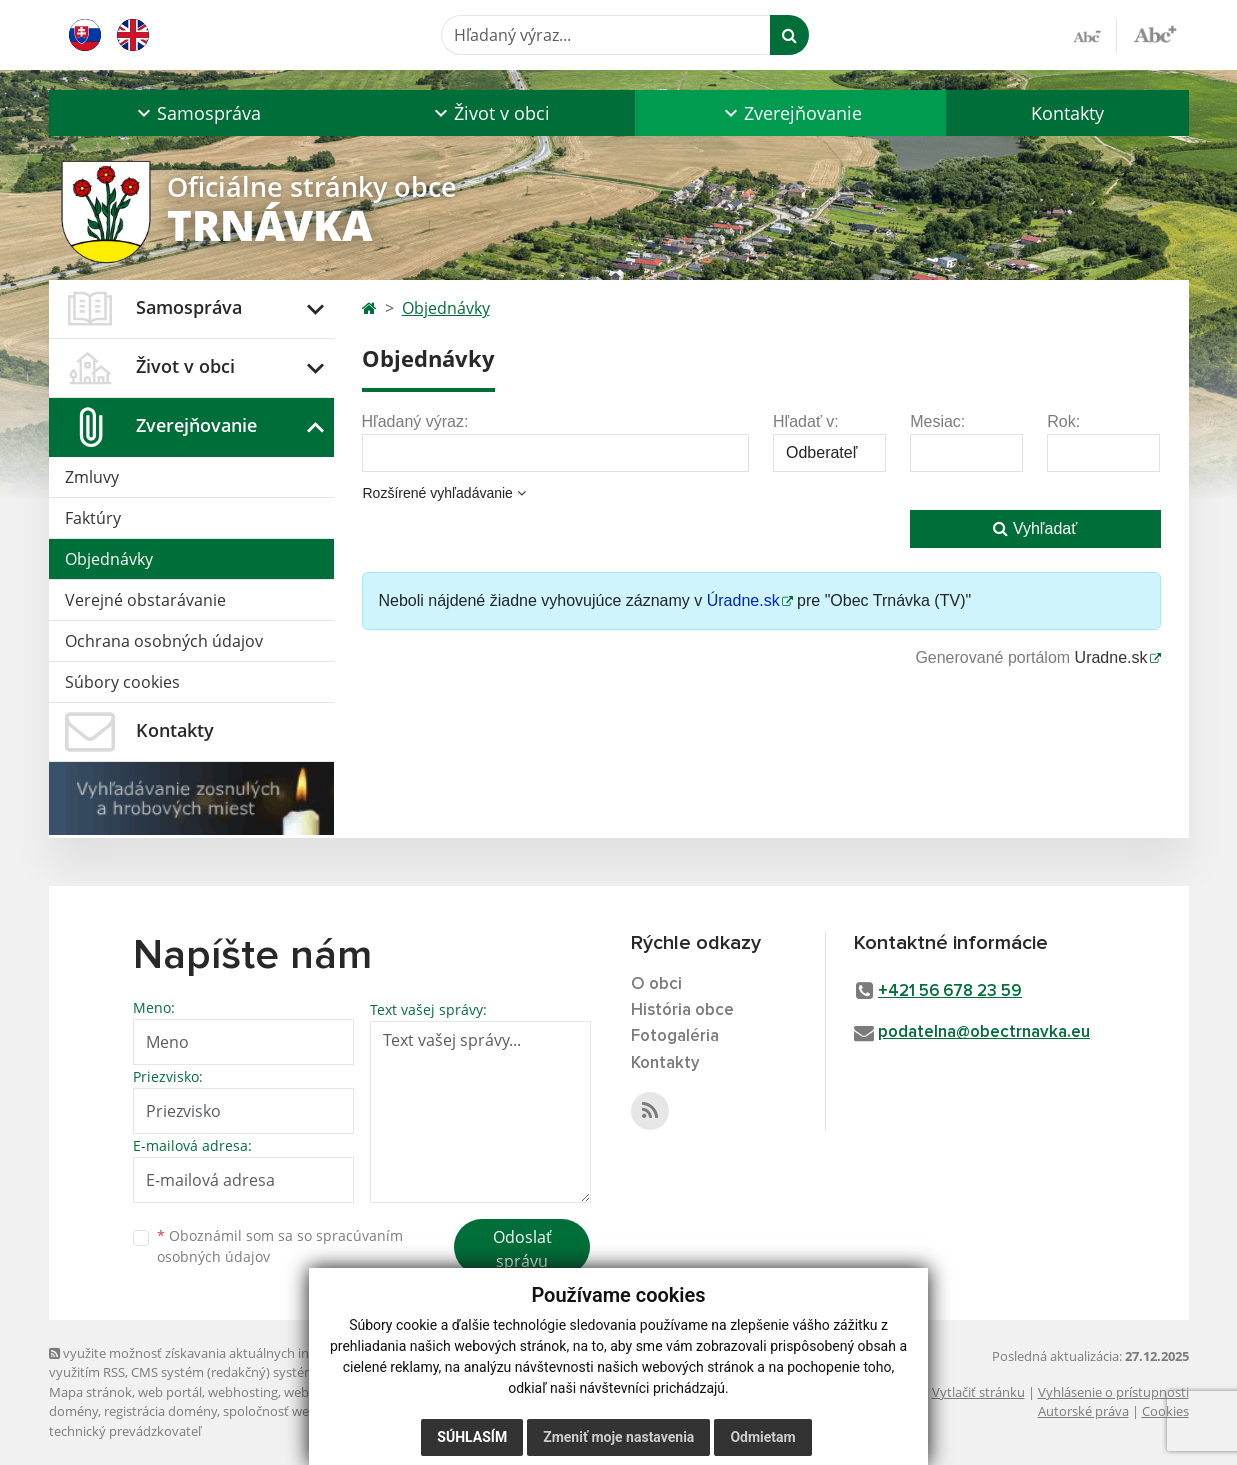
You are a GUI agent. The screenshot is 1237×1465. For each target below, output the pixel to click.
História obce (682, 1010)
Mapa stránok (90, 1392)
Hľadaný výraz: (415, 421)
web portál (170, 1392)
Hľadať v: (806, 421)
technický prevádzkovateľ (125, 1431)
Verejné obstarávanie (145, 600)
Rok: (1063, 421)
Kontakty (1067, 113)
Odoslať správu (522, 1249)
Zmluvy (92, 477)
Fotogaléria (675, 1036)
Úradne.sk (743, 600)
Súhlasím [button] (472, 1437)
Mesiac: (937, 421)
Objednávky (109, 559)
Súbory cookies (122, 682)
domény (73, 1411)
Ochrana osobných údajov (164, 641)
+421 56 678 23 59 (950, 991)
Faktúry (93, 518)
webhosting (243, 1392)
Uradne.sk (1111, 657)
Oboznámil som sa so (280, 1246)
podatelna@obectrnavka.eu (984, 1032)
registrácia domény (160, 1411)
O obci (656, 984)
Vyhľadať (1035, 528)
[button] (197, 113)
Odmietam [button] (762, 1437)
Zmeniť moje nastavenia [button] (618, 1437)
